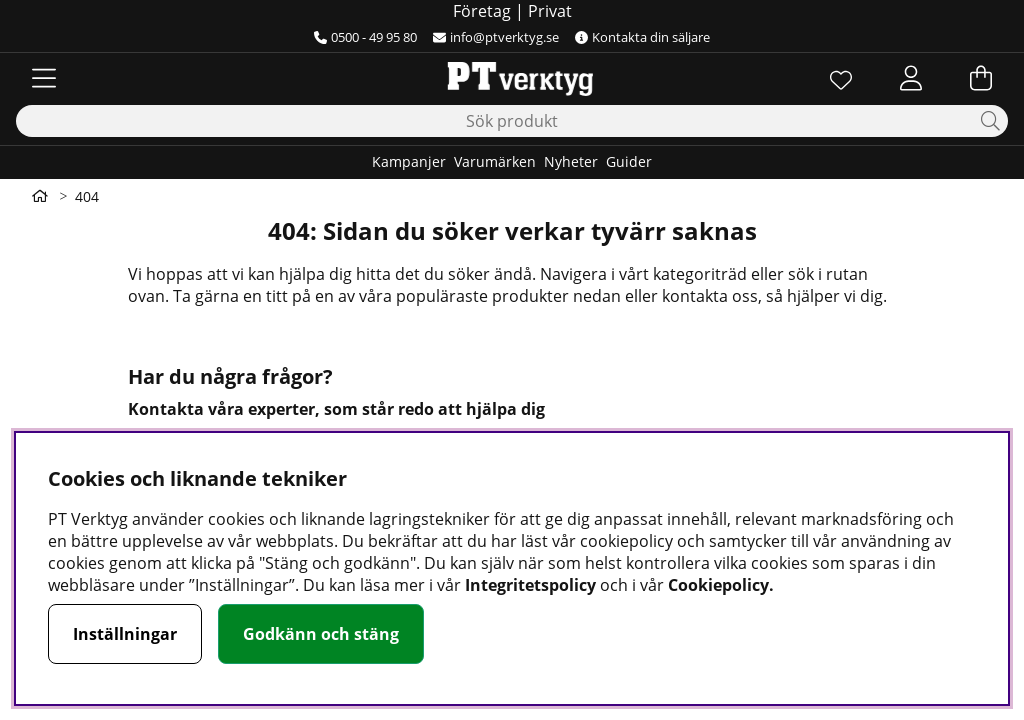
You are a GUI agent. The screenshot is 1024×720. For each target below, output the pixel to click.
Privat (550, 11)
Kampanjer (409, 161)
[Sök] (512, 121)
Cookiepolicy (718, 585)
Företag (482, 11)
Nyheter (571, 161)
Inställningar (125, 634)
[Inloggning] (911, 78)
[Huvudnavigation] (44, 78)
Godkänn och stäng (321, 634)
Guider (629, 161)
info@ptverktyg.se (496, 37)
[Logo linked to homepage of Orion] (511, 78)
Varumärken (495, 161)
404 (87, 196)
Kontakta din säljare (642, 37)
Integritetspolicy (530, 585)
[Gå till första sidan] (40, 196)
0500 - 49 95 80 (365, 37)
